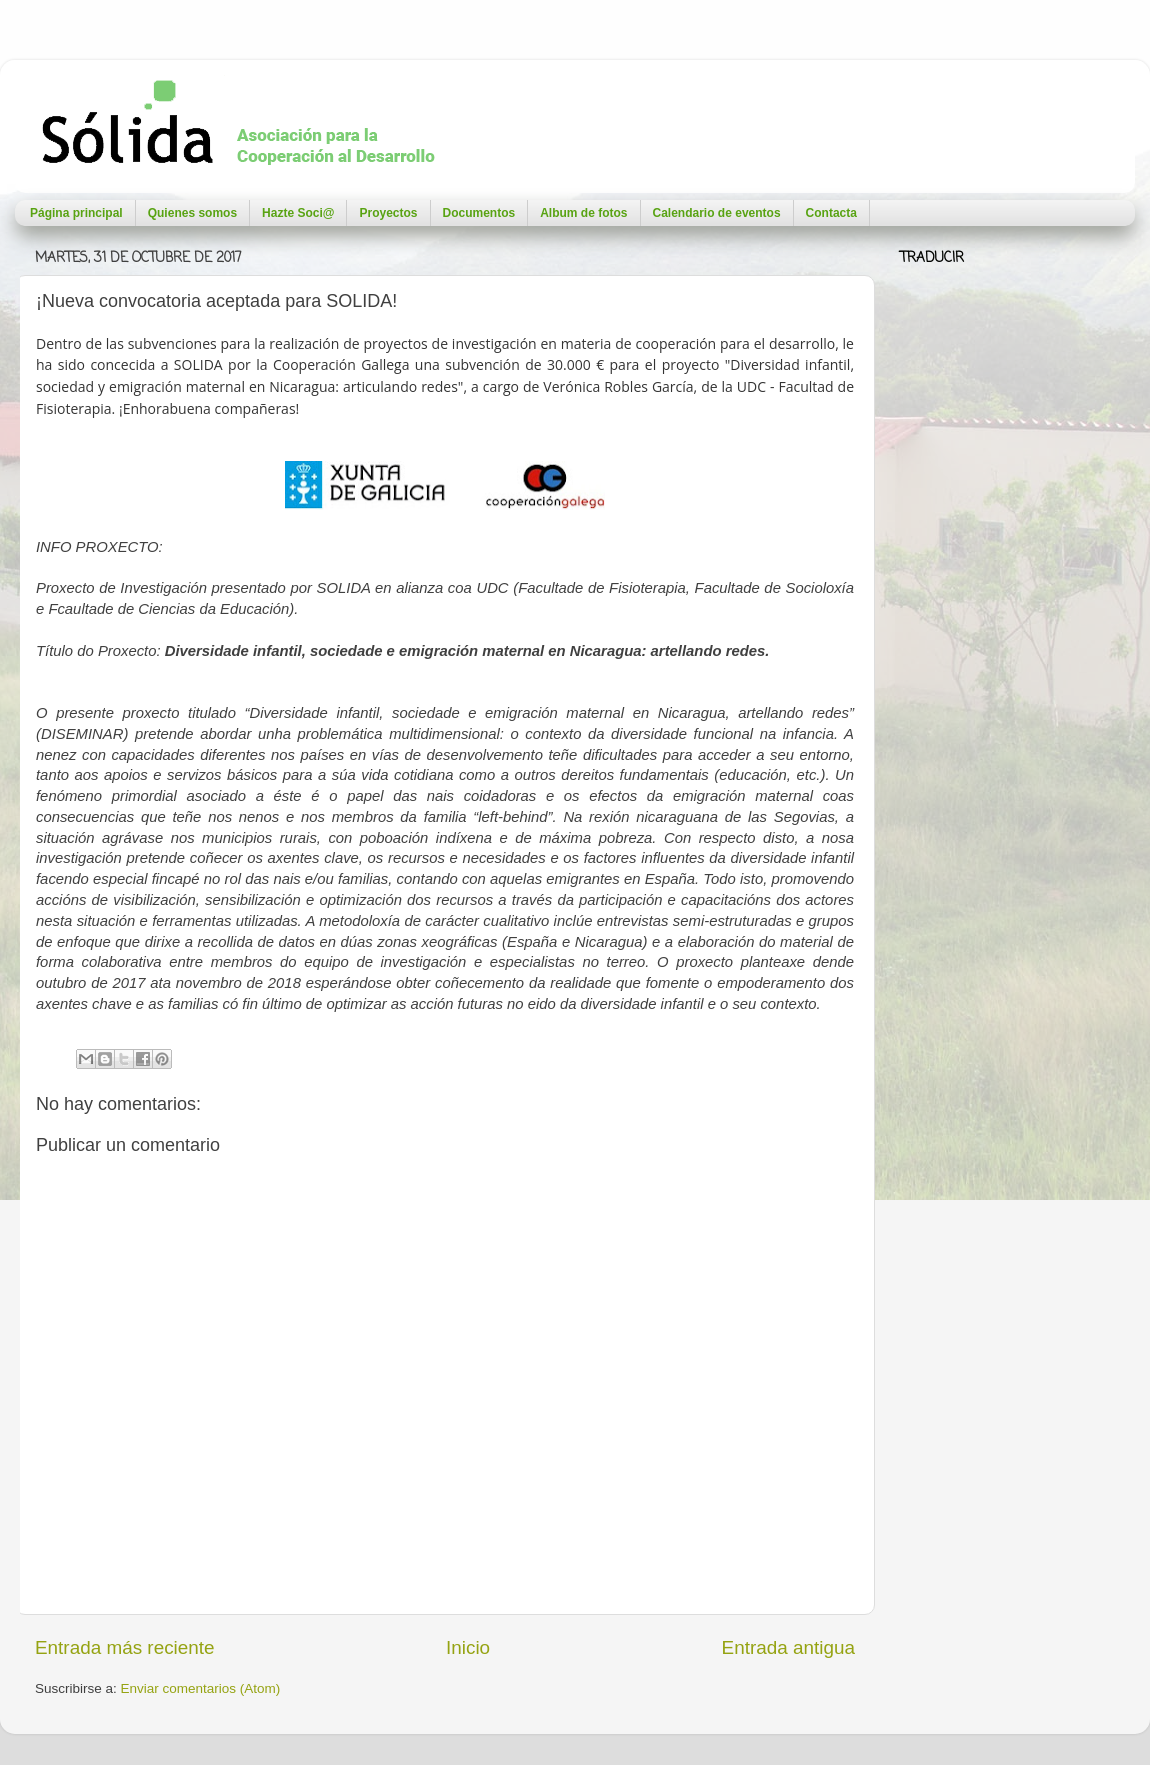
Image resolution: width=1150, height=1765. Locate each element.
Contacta (831, 213)
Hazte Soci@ (298, 213)
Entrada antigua (788, 1647)
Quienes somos (192, 213)
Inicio (468, 1647)
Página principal (76, 213)
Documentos (479, 213)
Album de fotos (583, 213)
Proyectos (388, 213)
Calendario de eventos (717, 213)
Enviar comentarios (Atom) (201, 1688)
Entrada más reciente (125, 1647)
